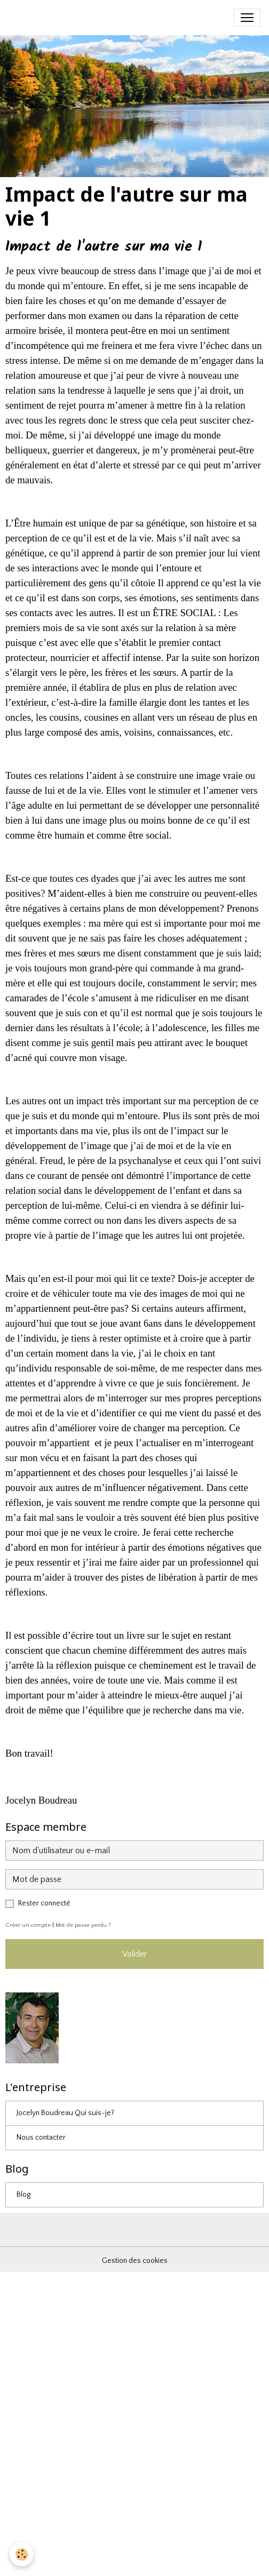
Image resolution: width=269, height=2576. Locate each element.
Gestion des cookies (135, 2260)
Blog (23, 2194)
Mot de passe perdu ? (83, 1925)
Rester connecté (44, 1903)
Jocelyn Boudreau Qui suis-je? (65, 2113)
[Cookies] (22, 2554)
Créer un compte (28, 1925)
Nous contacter (41, 2137)
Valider (134, 1954)
